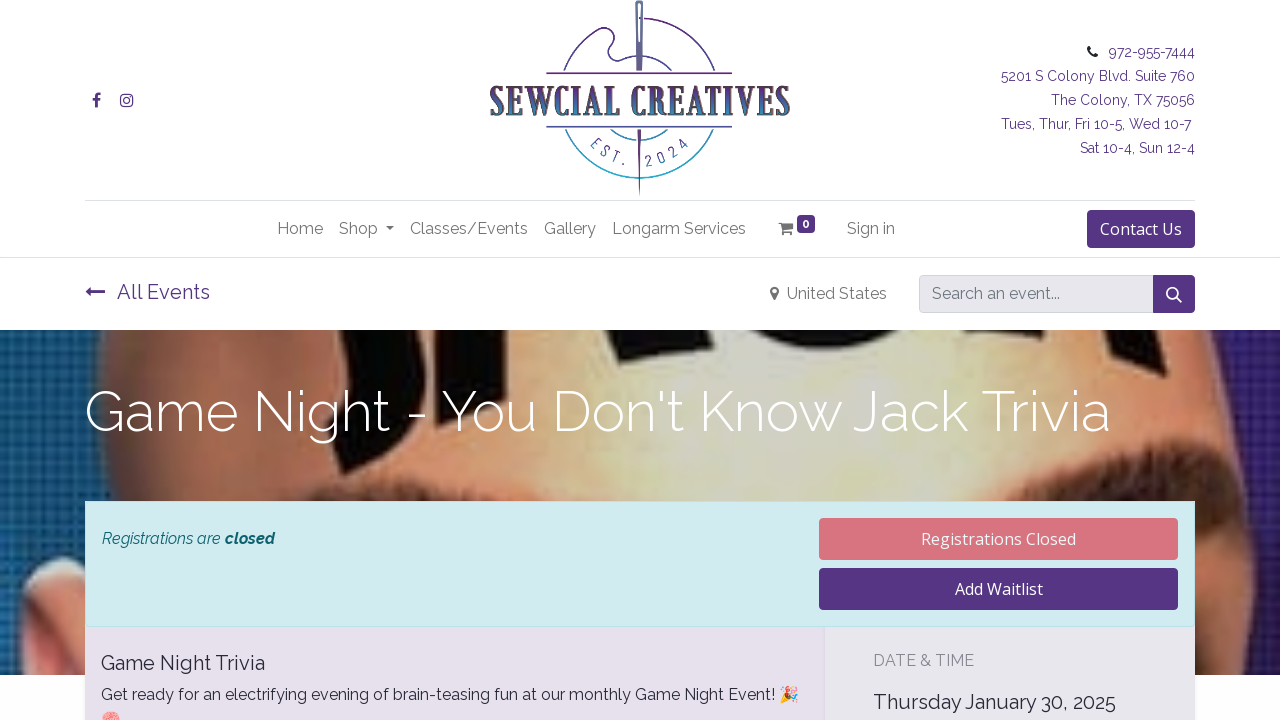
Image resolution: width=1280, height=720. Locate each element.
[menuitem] (300, 229)
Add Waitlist (999, 589)
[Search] (1174, 294)
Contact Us (1141, 229)
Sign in (871, 228)
